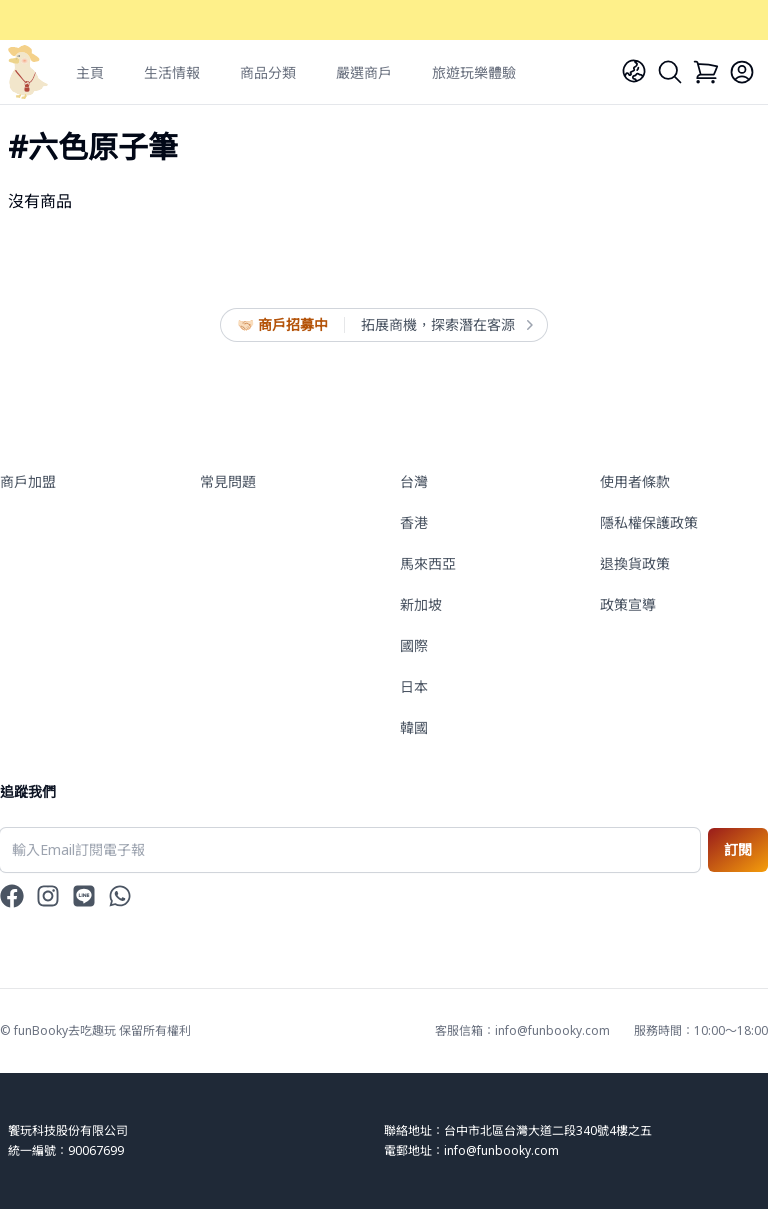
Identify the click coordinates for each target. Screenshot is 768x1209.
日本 (414, 686)
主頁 (90, 72)
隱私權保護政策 (649, 522)
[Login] (742, 72)
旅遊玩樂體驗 (474, 72)
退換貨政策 (635, 563)
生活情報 (172, 72)
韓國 (414, 727)
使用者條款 (635, 481)
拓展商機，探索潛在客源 (446, 325)
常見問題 (228, 481)
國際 (414, 645)
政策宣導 (628, 604)
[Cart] (706, 72)
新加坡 (421, 604)
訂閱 (738, 849)
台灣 (414, 481)
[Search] (670, 72)
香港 (414, 522)
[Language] (634, 71)
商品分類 (268, 72)
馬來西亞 (428, 563)
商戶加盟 (28, 481)
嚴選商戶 (364, 72)
